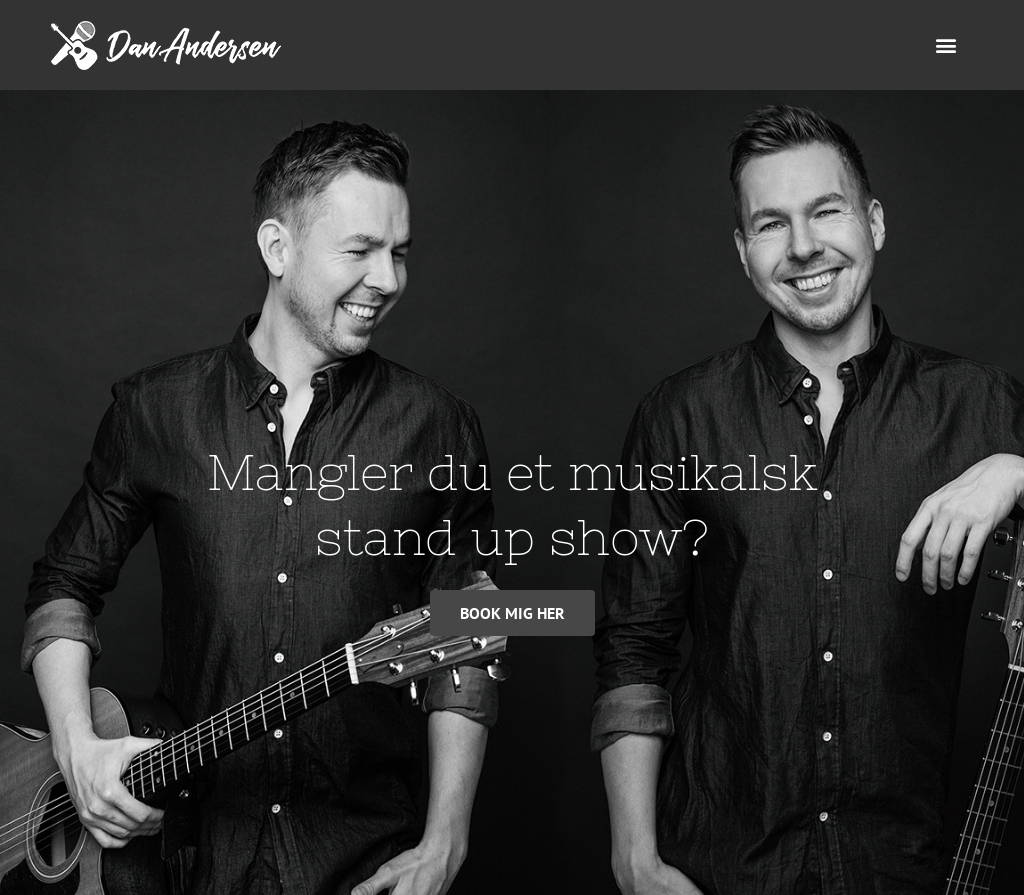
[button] (946, 45)
